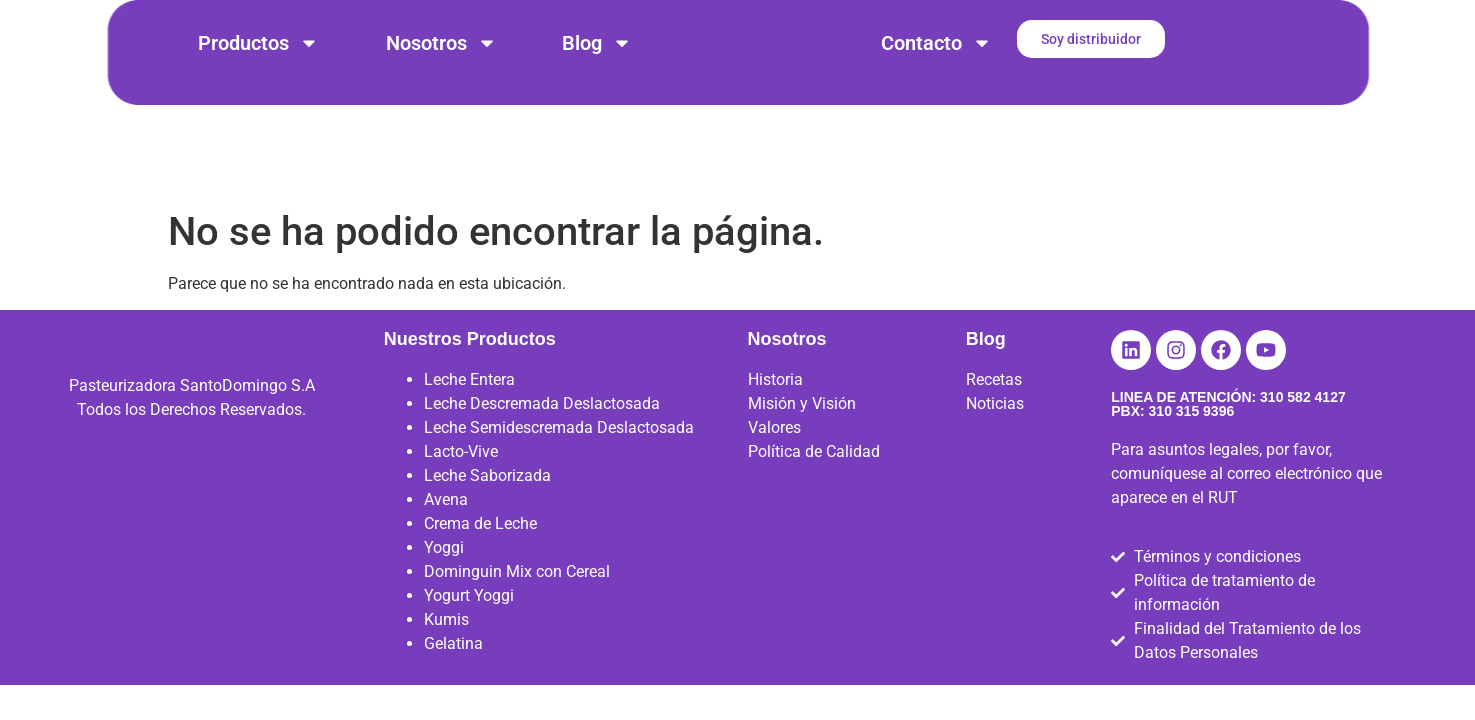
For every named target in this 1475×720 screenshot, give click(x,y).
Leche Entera (469, 406)
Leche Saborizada (487, 502)
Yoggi (444, 574)
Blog (597, 43)
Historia (775, 406)
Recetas (994, 406)
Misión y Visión (802, 430)
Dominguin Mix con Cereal (517, 598)
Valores (774, 454)
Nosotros (441, 43)
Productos (258, 43)
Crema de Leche (480, 550)
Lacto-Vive (461, 478)
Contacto (936, 43)
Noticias (995, 430)
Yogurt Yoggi (469, 622)
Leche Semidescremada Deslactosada (559, 454)
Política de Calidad (814, 478)
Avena (446, 526)
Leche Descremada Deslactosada (542, 430)
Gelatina (453, 670)
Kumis (446, 646)
